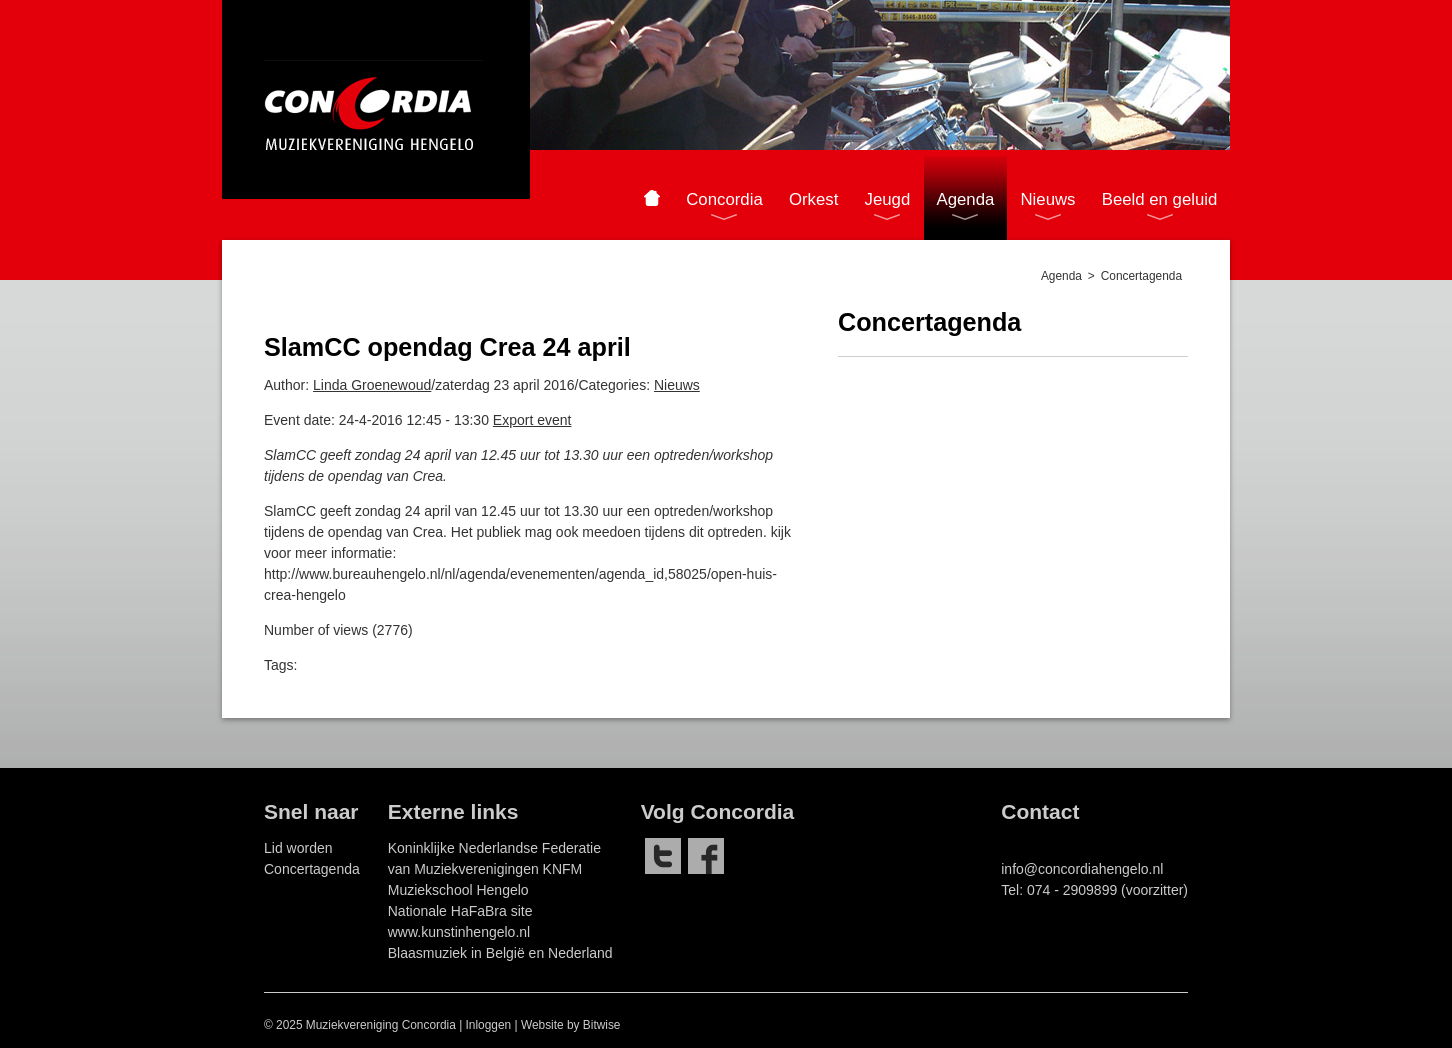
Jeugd (888, 199)
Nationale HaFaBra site (460, 911)
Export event (532, 420)
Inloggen (489, 1025)
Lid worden (298, 848)
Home (651, 198)
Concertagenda (312, 869)
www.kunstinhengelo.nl (459, 932)
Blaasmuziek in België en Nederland (500, 953)
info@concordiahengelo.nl (1082, 869)
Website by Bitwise (571, 1025)
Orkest (813, 199)
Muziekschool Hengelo (458, 890)
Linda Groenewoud (372, 385)
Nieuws (677, 385)
